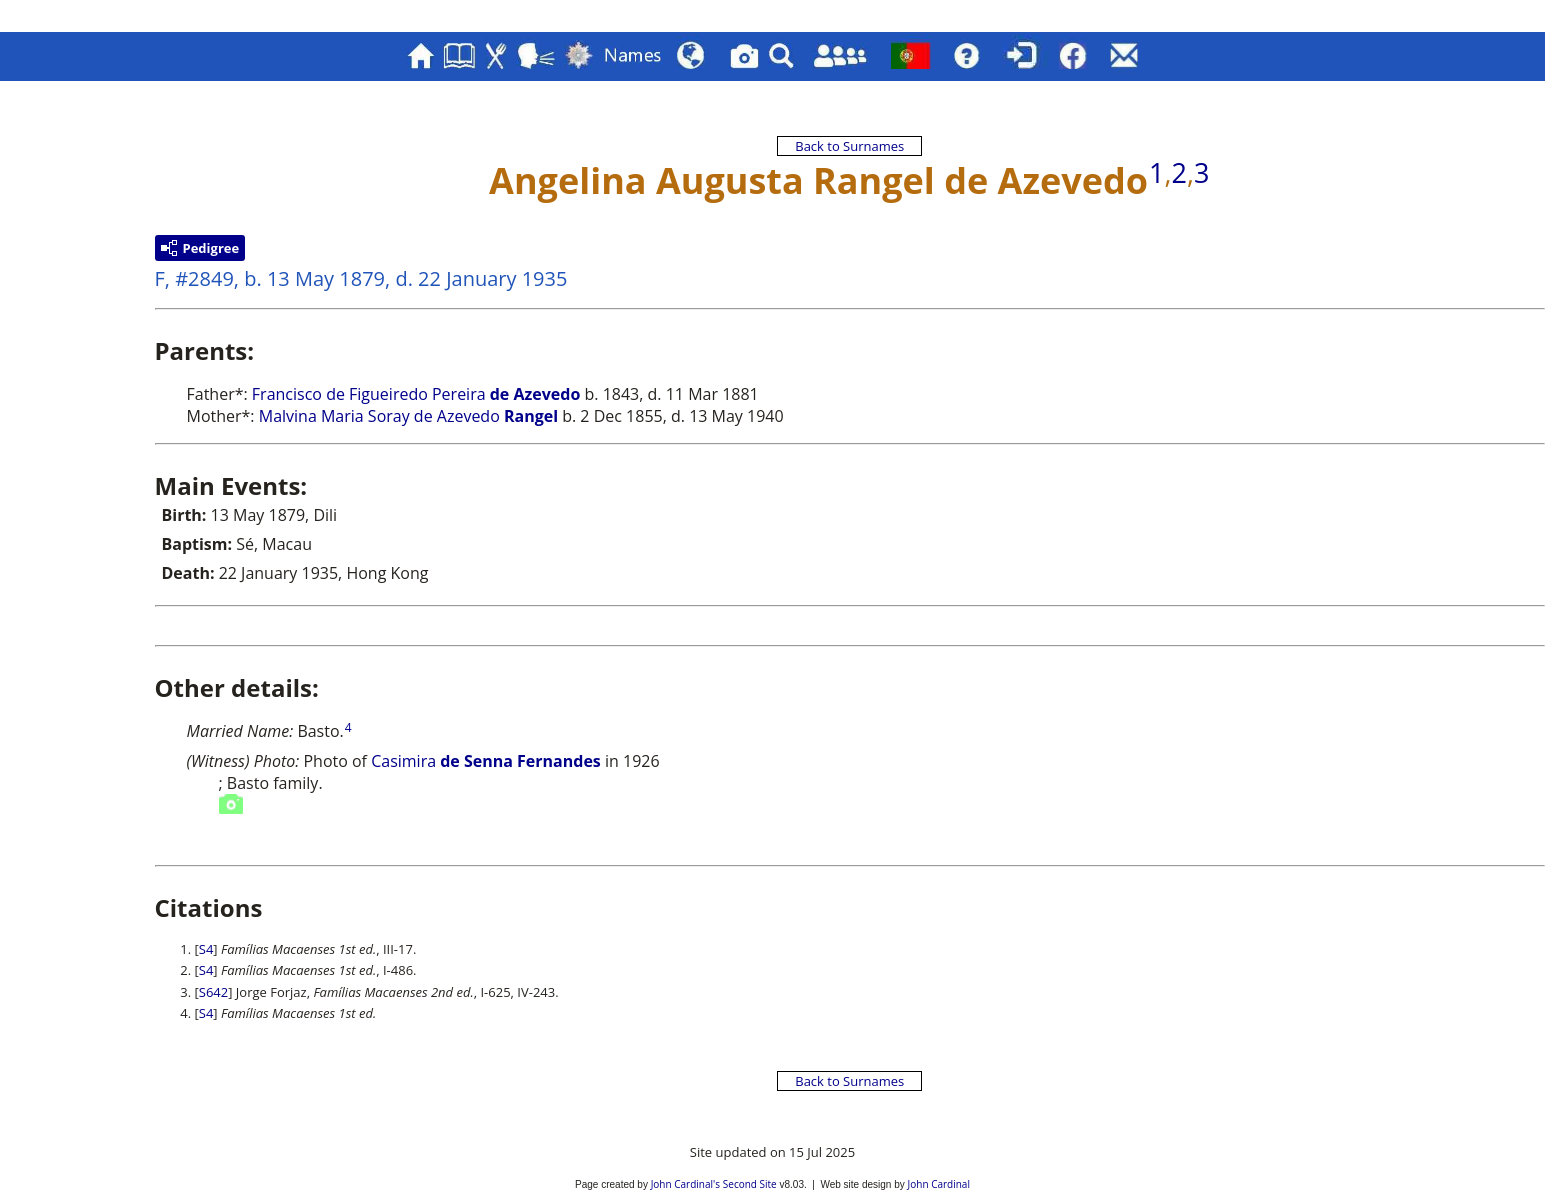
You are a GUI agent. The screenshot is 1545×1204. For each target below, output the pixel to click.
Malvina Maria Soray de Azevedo (408, 416)
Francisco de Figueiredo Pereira (416, 394)
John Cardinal (939, 1184)
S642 (213, 992)
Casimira (403, 761)
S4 (206, 949)
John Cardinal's (685, 1184)
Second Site (750, 1184)
